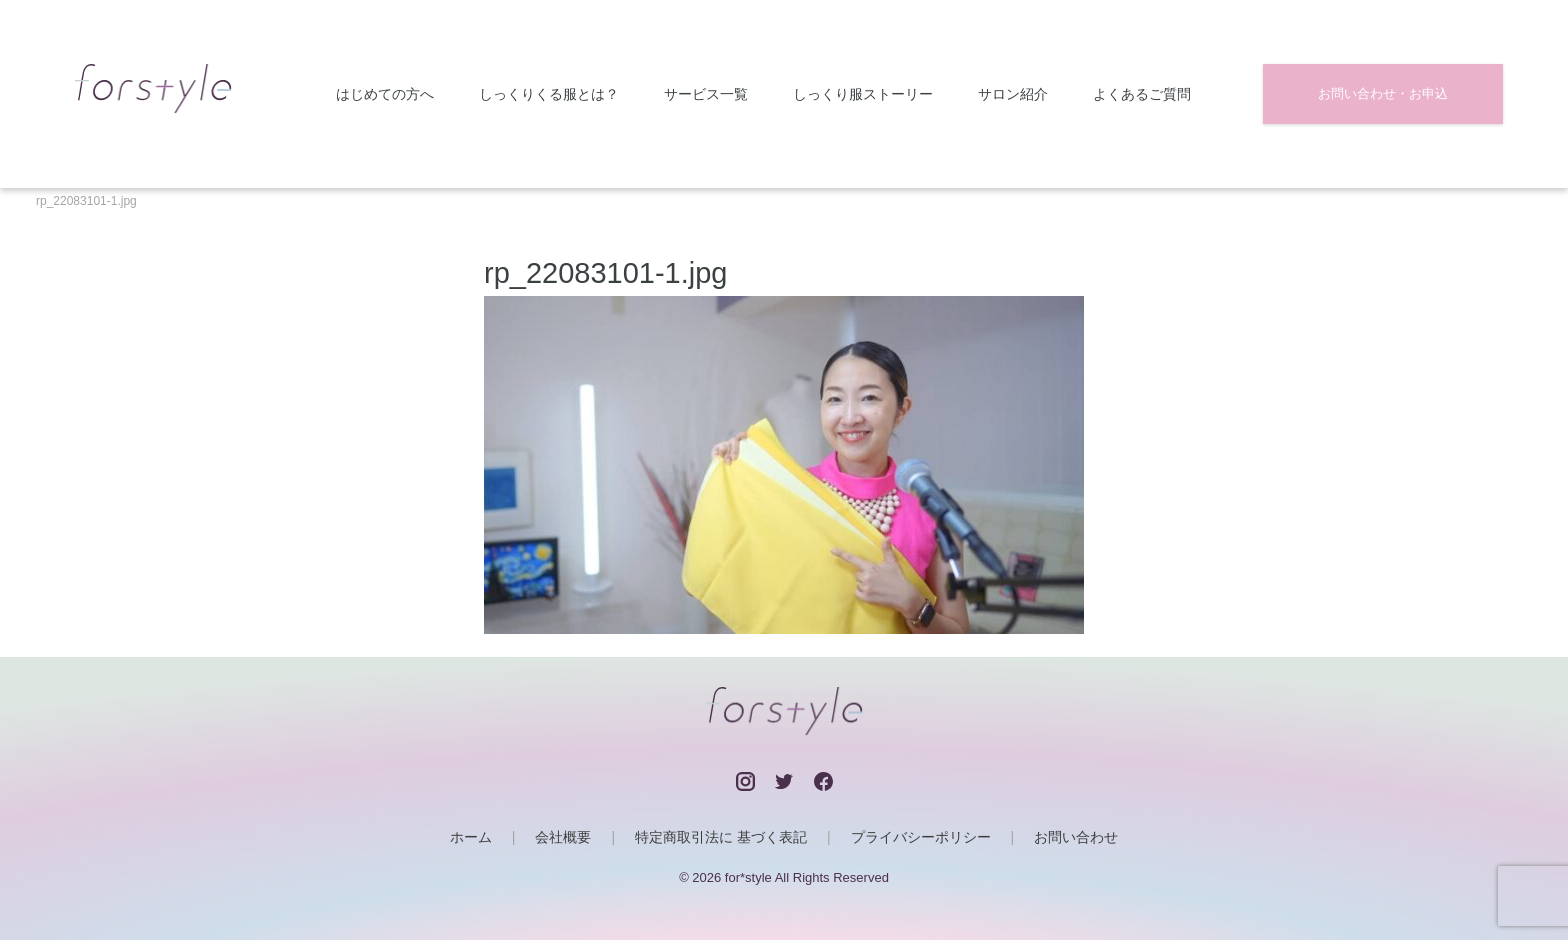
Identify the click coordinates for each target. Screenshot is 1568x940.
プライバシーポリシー (921, 837)
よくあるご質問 (1142, 94)
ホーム (471, 837)
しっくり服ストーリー (863, 94)
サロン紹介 (1013, 94)
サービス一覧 (706, 94)
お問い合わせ (1076, 837)
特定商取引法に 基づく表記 (721, 837)
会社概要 (563, 837)
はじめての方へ (385, 94)
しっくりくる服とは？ (549, 94)
